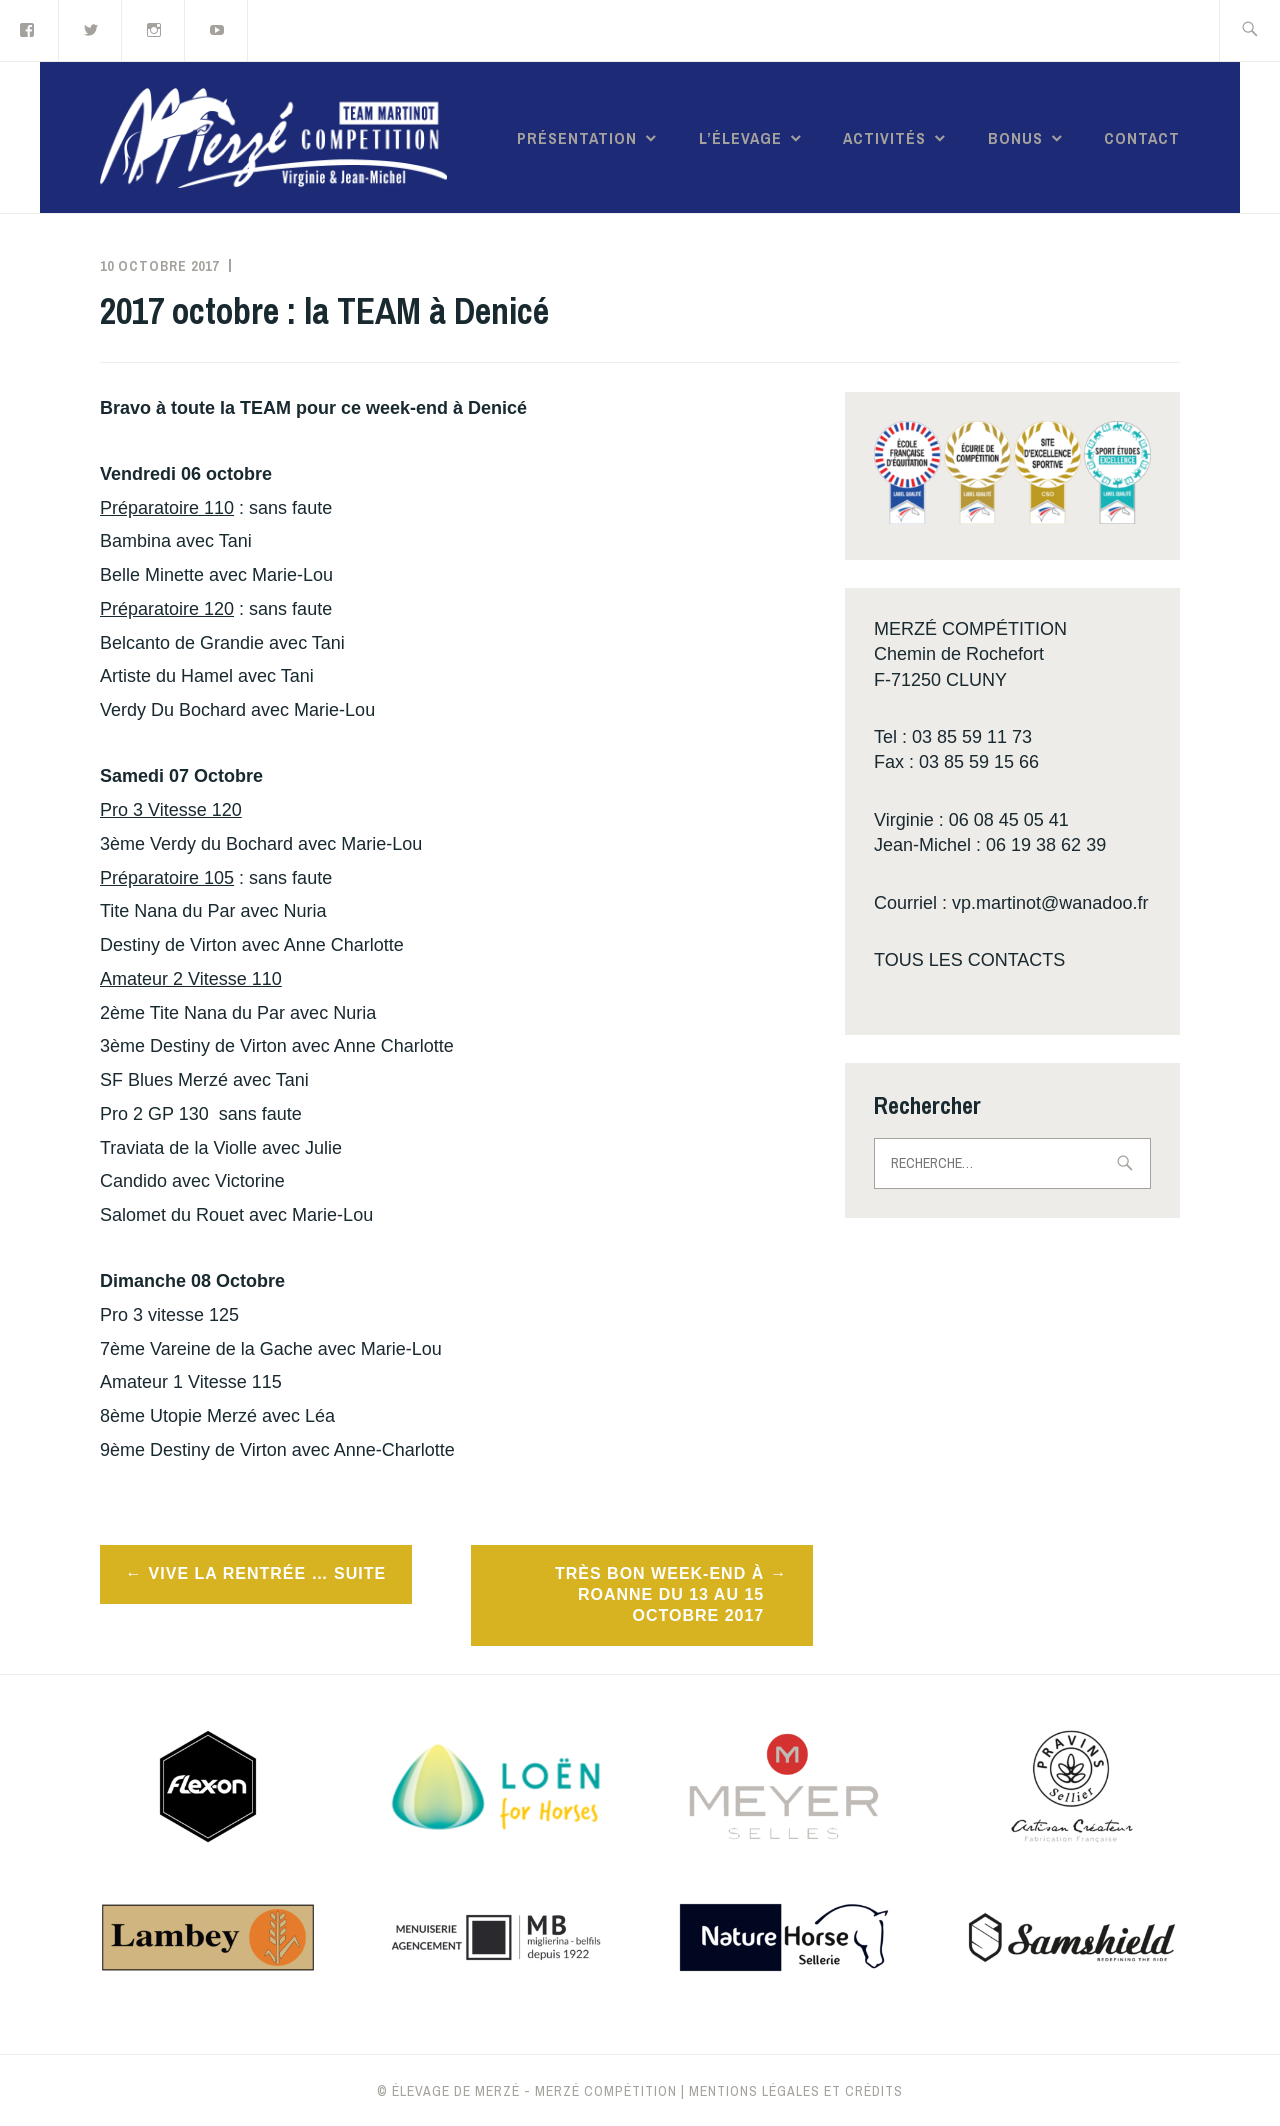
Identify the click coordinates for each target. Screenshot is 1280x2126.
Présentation (577, 138)
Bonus (1015, 138)
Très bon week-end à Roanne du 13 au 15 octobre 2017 (659, 1594)
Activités (884, 138)
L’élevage (740, 138)
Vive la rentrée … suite (268, 1573)
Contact (1142, 138)
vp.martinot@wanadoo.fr (1050, 903)
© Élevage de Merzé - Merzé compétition (527, 2091)
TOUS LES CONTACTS (969, 960)
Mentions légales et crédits (796, 2091)
